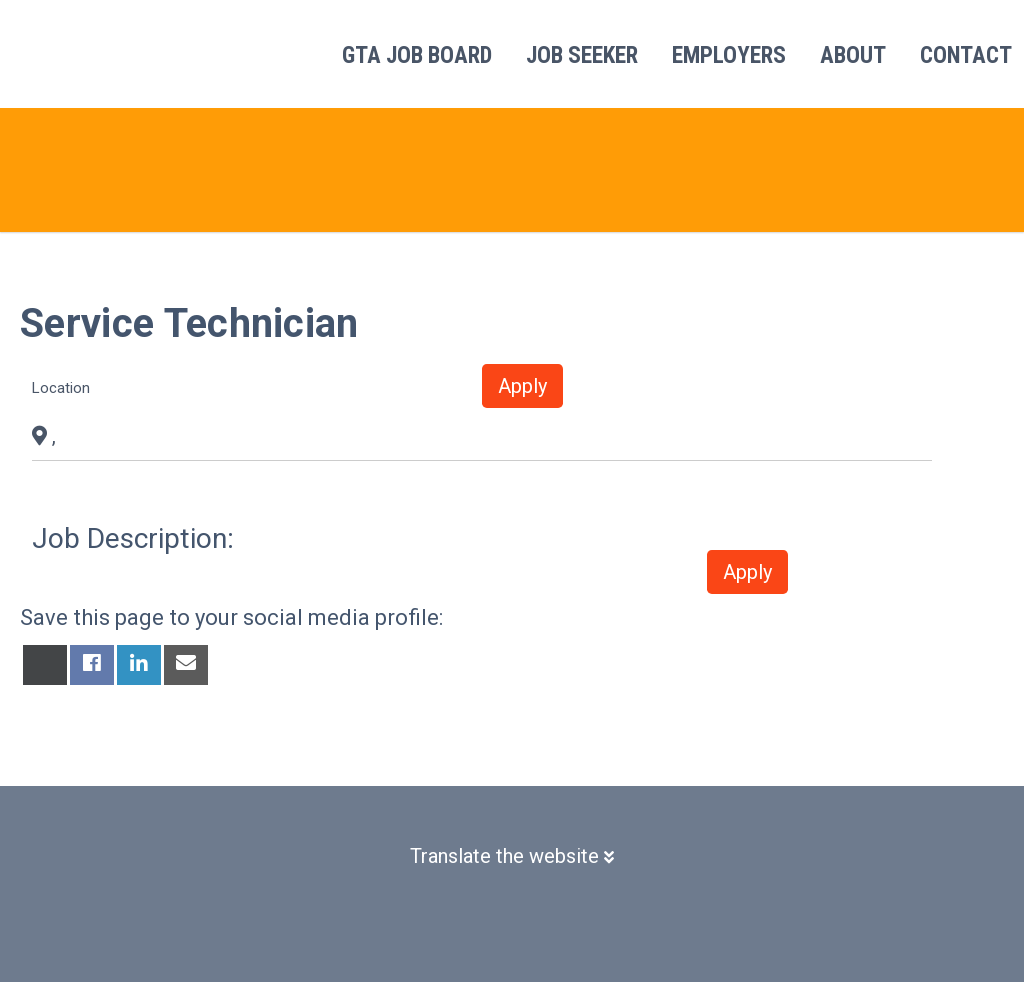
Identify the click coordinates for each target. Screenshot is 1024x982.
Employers (729, 55)
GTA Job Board (417, 55)
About (853, 55)
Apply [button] (522, 386)
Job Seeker (582, 55)
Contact (966, 55)
